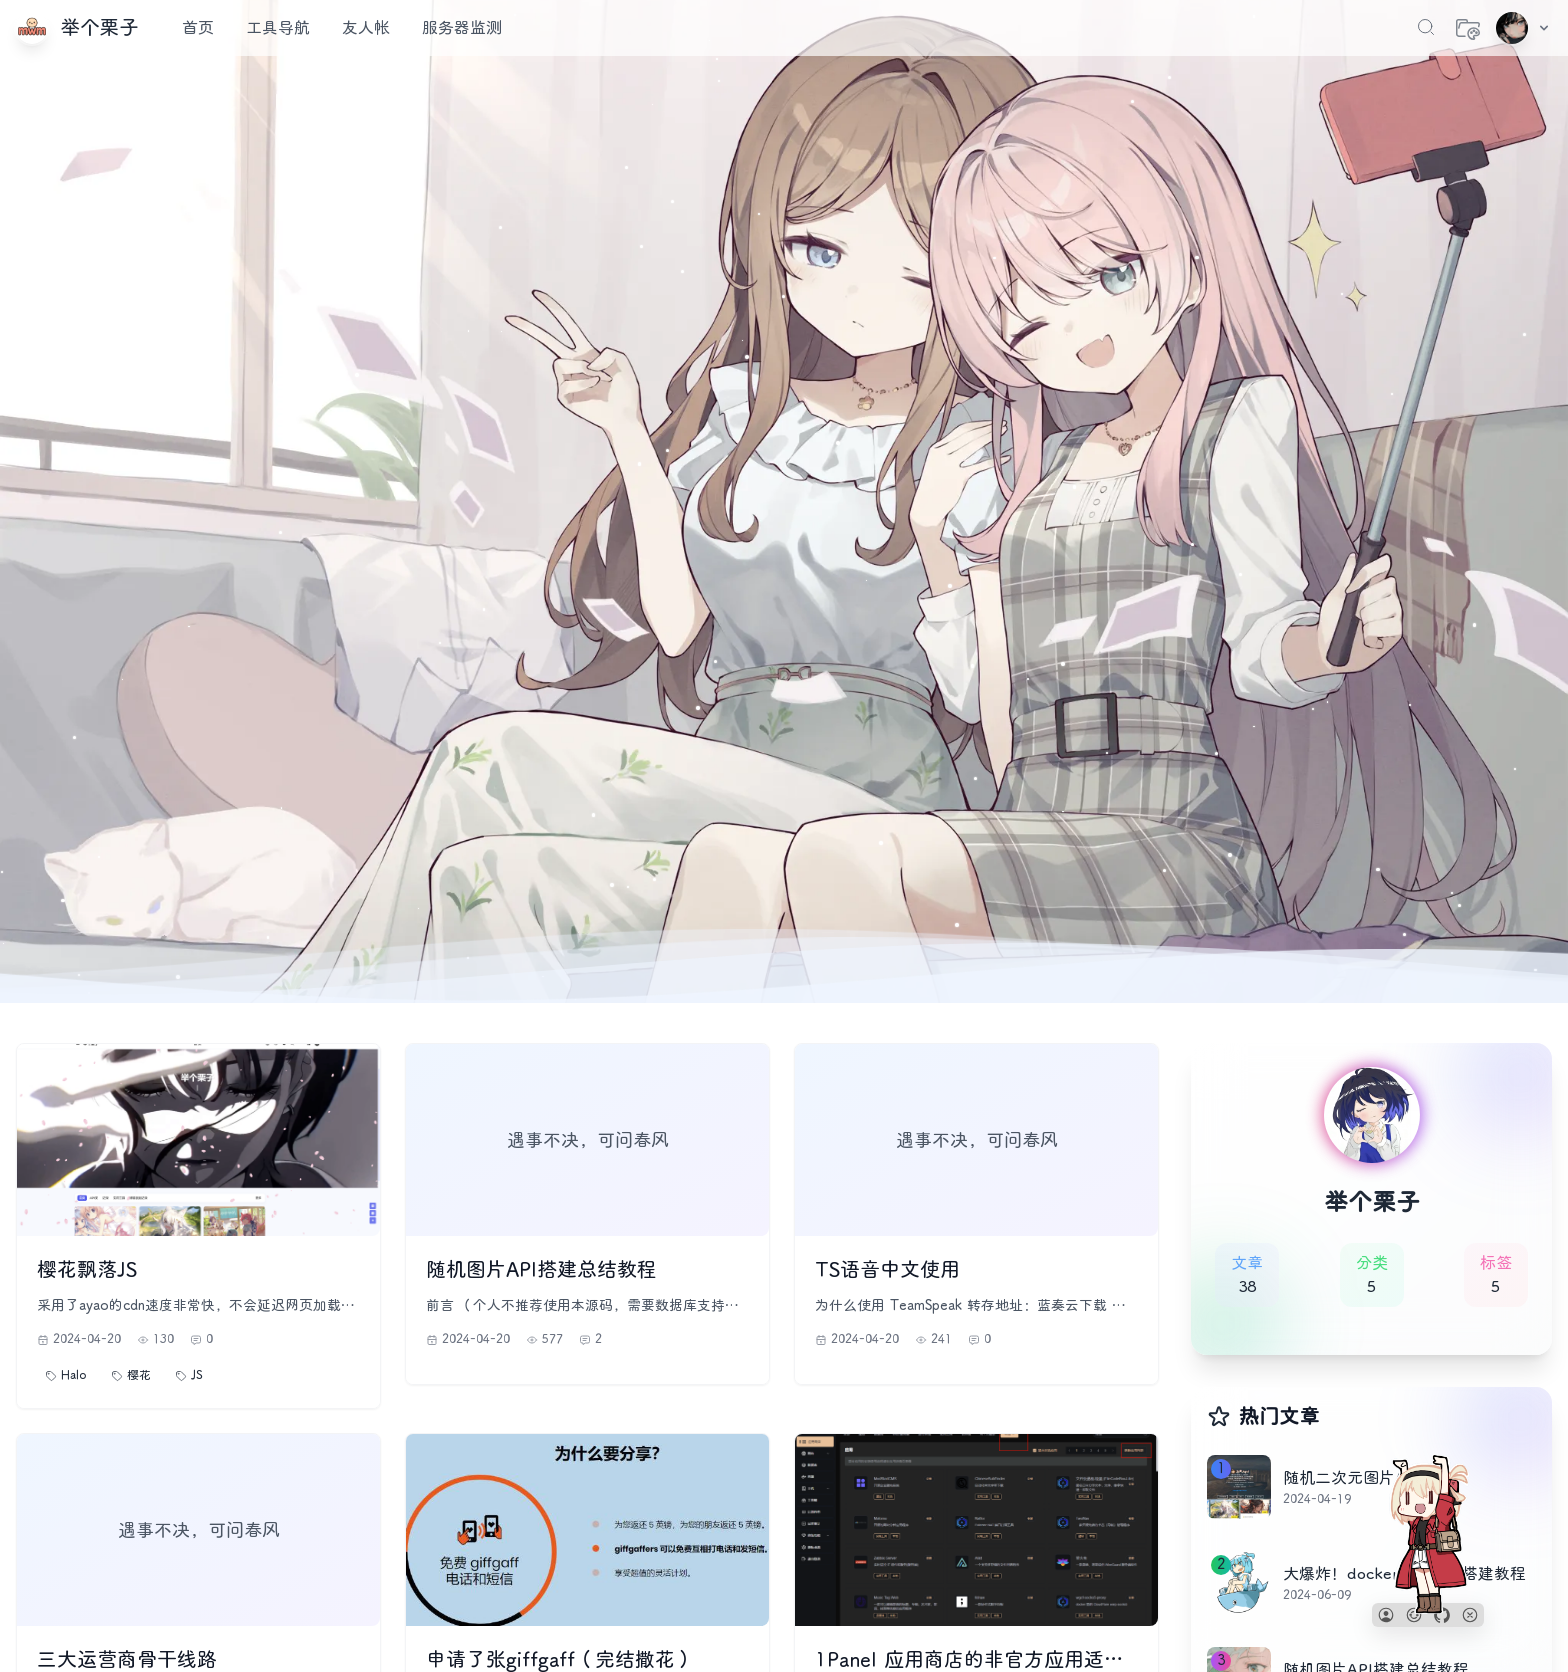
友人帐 (366, 28)
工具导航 (278, 28)
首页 (198, 28)
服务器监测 (462, 28)
